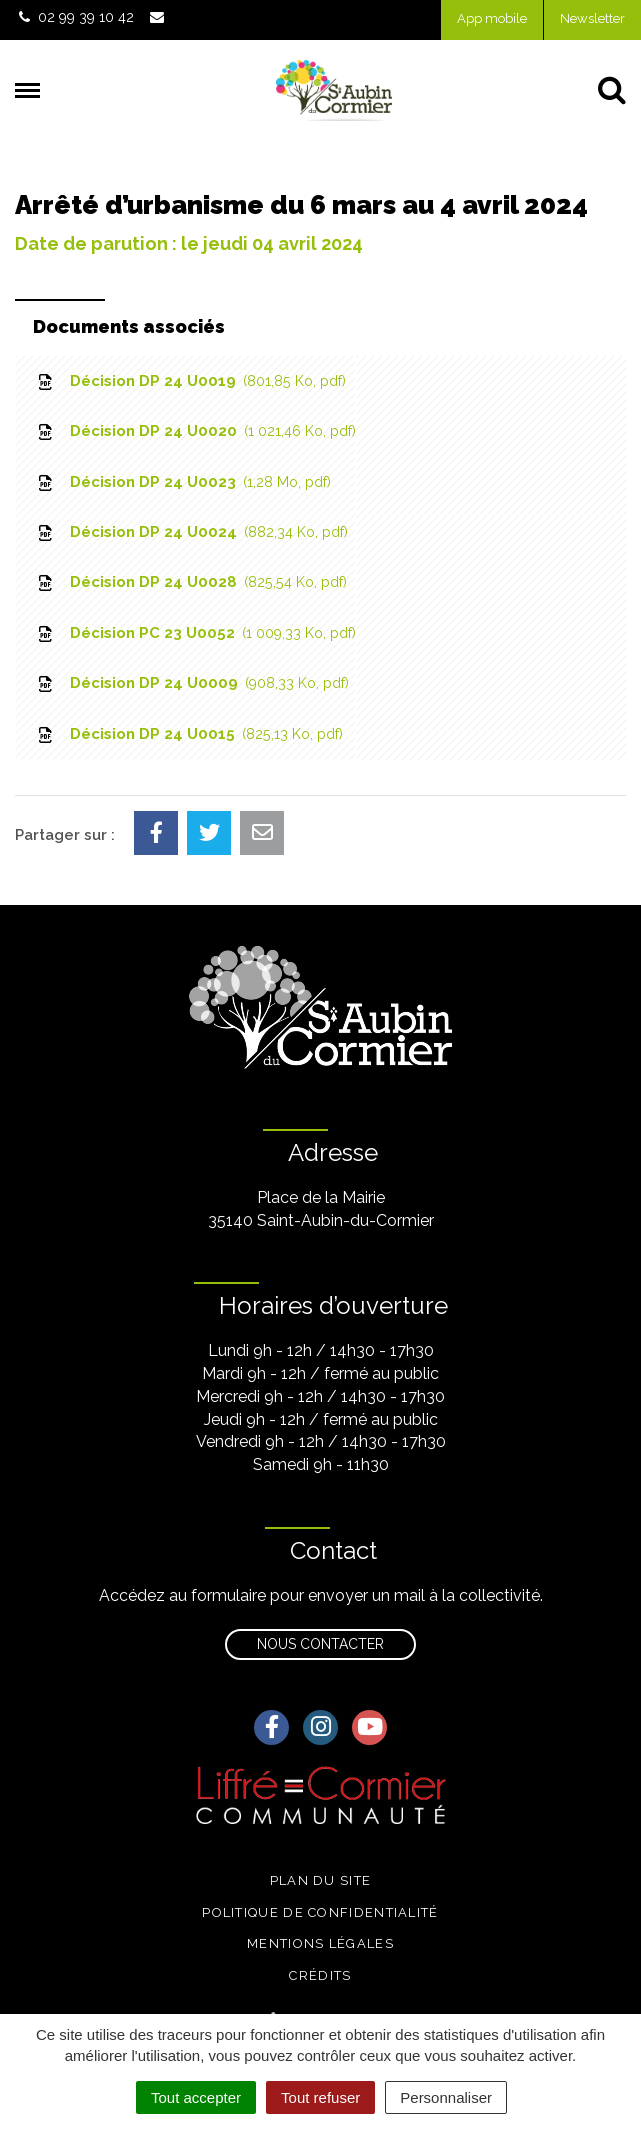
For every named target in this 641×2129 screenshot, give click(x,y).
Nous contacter (320, 1644)
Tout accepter (196, 2097)
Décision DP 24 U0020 (195, 431)
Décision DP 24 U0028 (191, 582)
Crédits (320, 1975)
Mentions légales (320, 1943)
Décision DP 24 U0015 (189, 734)
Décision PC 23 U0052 (195, 633)
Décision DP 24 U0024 (191, 532)
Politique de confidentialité (320, 1912)
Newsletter (592, 18)
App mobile (492, 18)
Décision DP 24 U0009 (192, 683)
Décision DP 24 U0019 (190, 381)
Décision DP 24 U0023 (183, 482)
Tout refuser (320, 2097)
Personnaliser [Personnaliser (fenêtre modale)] (446, 2097)
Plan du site (321, 1880)
